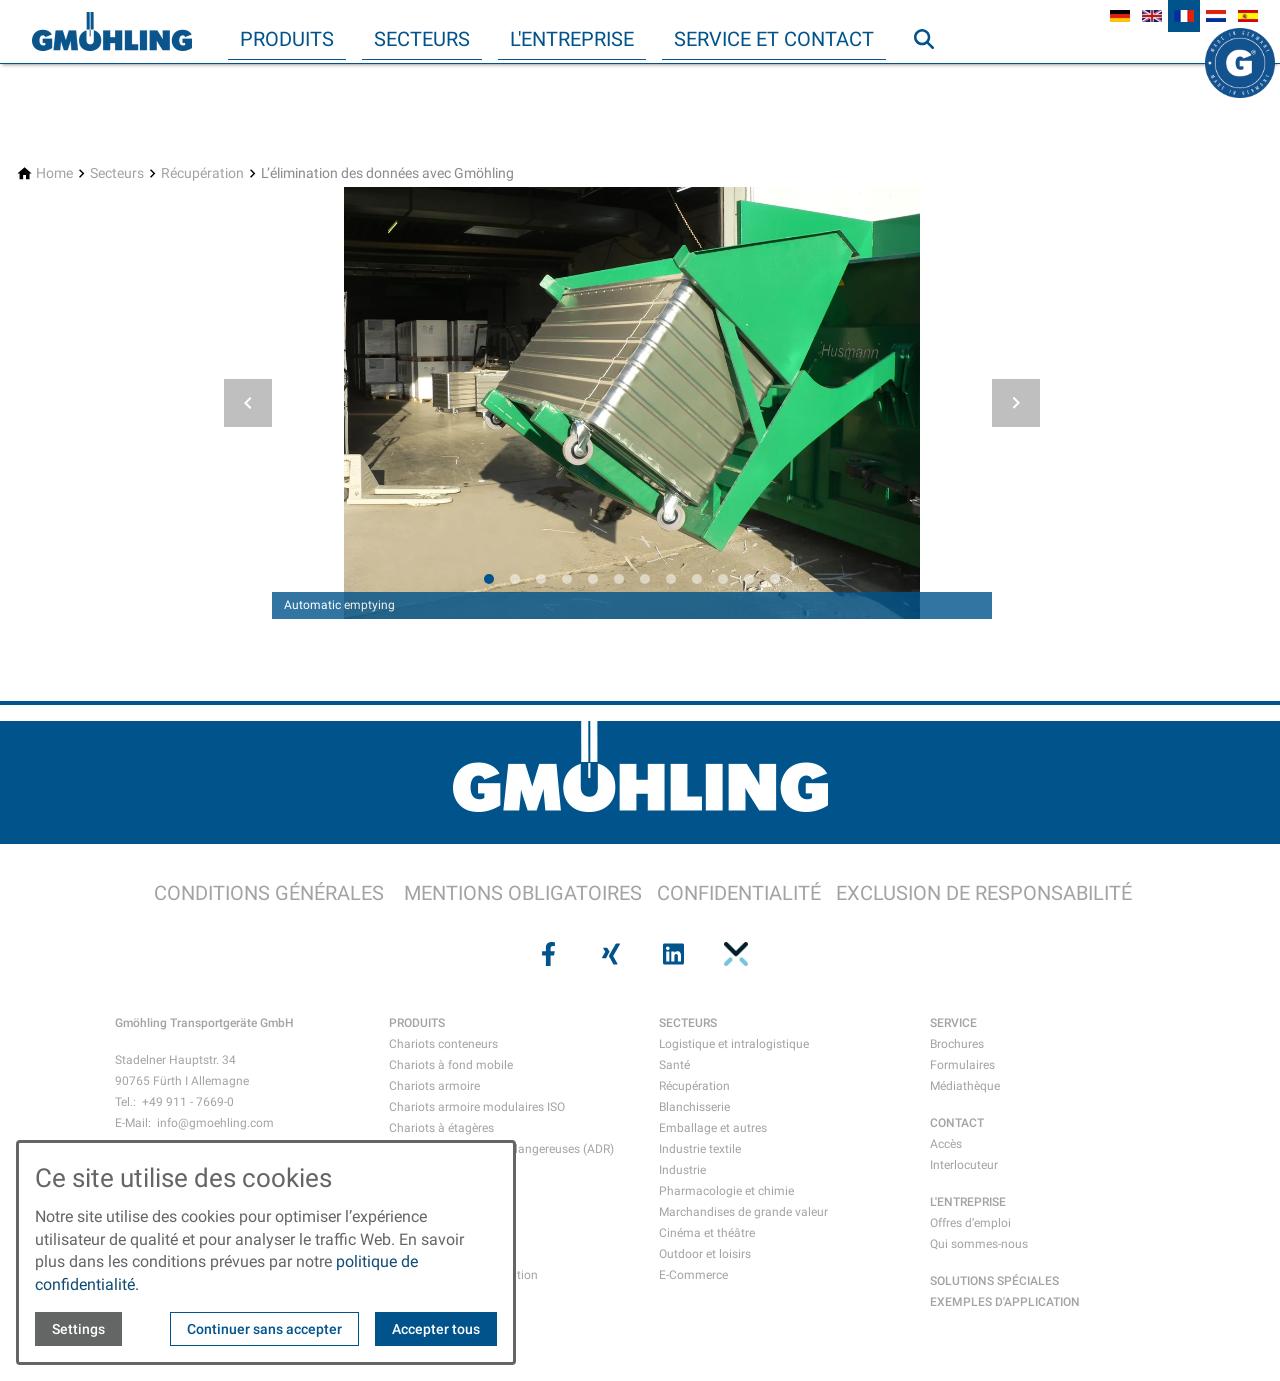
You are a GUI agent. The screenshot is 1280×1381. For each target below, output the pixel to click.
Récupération (694, 1086)
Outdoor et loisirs (705, 1254)
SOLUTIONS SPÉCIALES (994, 1281)
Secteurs (422, 39)
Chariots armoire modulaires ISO (477, 1107)
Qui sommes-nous (979, 1244)
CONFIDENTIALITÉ (739, 893)
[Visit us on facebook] (546, 954)
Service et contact (774, 39)
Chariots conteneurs (443, 1044)
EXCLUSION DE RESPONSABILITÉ (984, 893)
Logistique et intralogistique (734, 1044)
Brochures (957, 1044)
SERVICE (953, 1023)
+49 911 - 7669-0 (188, 1102)
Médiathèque (965, 1086)
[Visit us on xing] (609, 954)
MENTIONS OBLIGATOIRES (523, 893)
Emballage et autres (713, 1128)
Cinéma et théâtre (707, 1233)
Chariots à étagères (441, 1128)
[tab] (489, 579)
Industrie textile (700, 1149)
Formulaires (962, 1065)
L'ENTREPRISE (968, 1202)
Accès (946, 1144)
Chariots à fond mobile (451, 1065)
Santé (674, 1065)
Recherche (933, 79)
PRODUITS (417, 1023)
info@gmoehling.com (215, 1123)
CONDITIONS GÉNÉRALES (269, 893)
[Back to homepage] (112, 32)
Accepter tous (436, 1329)
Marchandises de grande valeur (743, 1212)
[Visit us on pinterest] (733, 954)
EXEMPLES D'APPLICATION (1005, 1302)
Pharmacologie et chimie (726, 1191)
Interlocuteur (964, 1165)
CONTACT (957, 1123)
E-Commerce (693, 1275)
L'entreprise (572, 39)
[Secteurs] (117, 173)
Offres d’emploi (970, 1223)
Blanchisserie (694, 1107)
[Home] (54, 173)
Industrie (682, 1170)
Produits (287, 39)
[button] (248, 403)
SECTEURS (688, 1023)
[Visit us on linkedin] (671, 954)
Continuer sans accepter (264, 1329)
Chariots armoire (434, 1086)
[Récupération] (202, 173)
